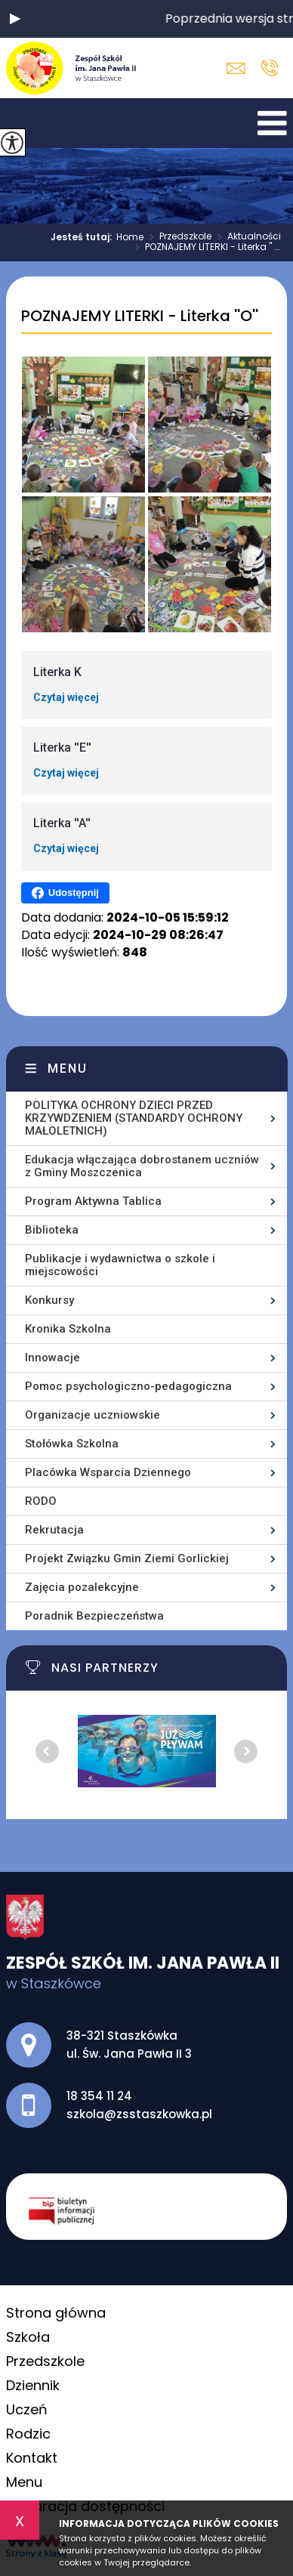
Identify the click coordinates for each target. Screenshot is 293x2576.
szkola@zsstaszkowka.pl (236, 68)
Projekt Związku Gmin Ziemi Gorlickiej (127, 1558)
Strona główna (56, 2312)
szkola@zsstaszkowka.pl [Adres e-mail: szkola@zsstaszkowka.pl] (139, 2114)
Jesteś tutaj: (83, 237)
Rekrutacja (54, 1530)
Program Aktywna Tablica (93, 1201)
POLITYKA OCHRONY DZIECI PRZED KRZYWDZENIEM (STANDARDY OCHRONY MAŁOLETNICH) (133, 1118)
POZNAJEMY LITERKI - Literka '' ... (205, 247)
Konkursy (49, 1300)
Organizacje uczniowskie (92, 1415)
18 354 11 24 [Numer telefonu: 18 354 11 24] (99, 2096)
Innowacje (52, 1357)
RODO (41, 1501)
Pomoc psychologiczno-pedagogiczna (128, 1386)
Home (129, 237)
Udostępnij (65, 893)
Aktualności (246, 237)
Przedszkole (177, 237)
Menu (68, 1068)
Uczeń (27, 2409)
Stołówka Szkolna (72, 1443)
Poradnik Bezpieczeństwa (94, 1616)
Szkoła (28, 2336)
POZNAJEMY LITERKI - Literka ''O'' (139, 316)
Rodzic (28, 2433)
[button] (15, 19)
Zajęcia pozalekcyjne (82, 1587)
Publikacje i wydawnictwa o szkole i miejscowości (120, 1265)
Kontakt (31, 2457)
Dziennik (33, 2385)
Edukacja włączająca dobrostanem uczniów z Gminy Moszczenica (142, 1166)
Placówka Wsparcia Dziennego (108, 1472)
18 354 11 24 (269, 68)
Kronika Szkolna (68, 1329)
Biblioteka (52, 1230)
